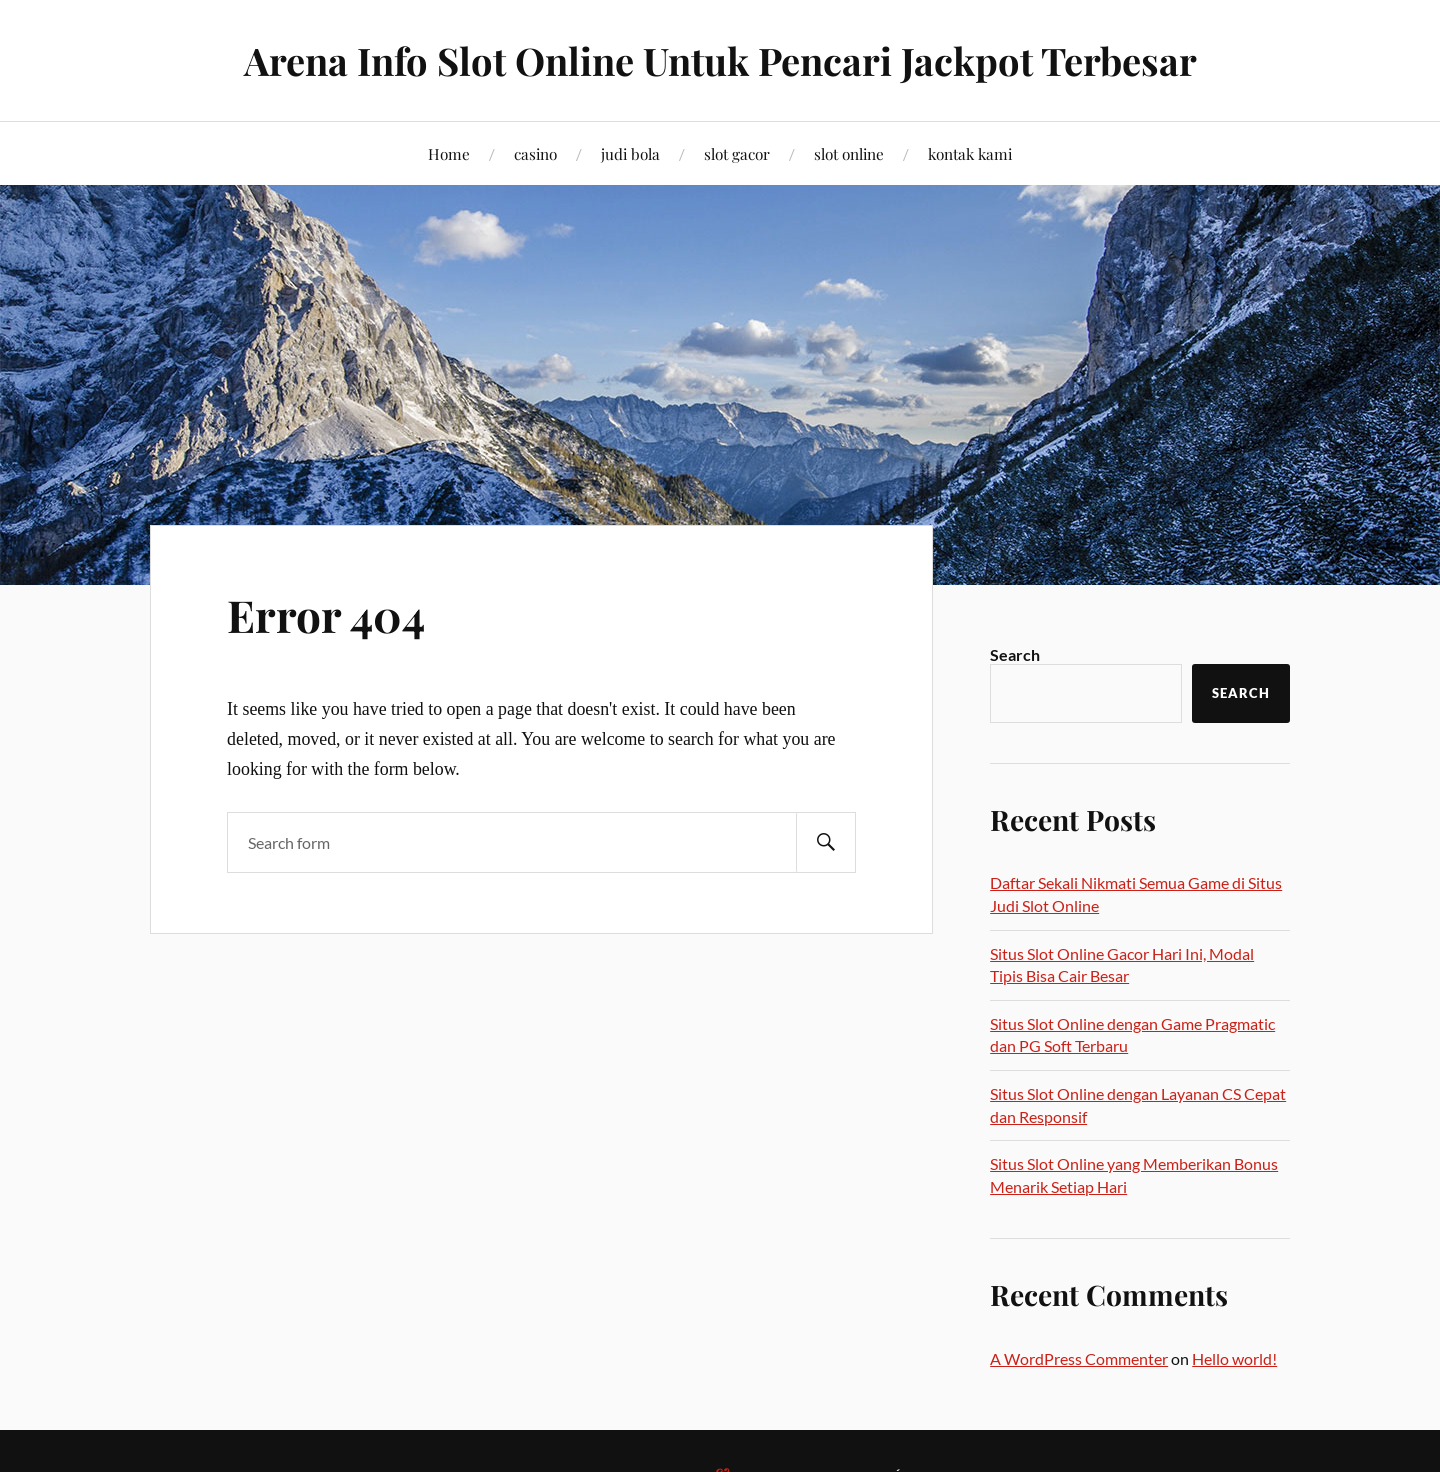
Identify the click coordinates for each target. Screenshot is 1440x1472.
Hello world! (1234, 1358)
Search (1015, 654)
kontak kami (970, 153)
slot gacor (737, 153)
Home (449, 153)
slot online (849, 153)
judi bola (630, 153)
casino (535, 153)
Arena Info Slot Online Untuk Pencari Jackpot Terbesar (720, 60)
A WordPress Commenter (1079, 1358)
